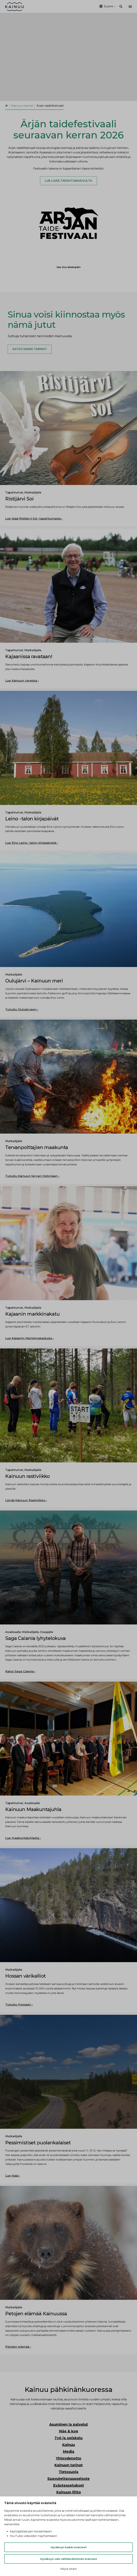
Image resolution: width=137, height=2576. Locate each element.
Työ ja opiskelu (68, 2438)
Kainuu (68, 2445)
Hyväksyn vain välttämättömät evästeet (68, 2559)
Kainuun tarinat (68, 2465)
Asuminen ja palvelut (68, 2424)
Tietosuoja (68, 2472)
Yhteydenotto (68, 2458)
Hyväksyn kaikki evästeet (69, 2547)
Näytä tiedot (68, 2568)
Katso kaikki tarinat (30, 349)
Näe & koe (68, 2431)
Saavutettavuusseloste (68, 2478)
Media (68, 2451)
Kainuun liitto (68, 2492)
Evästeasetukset (68, 2485)
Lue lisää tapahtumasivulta (68, 180)
